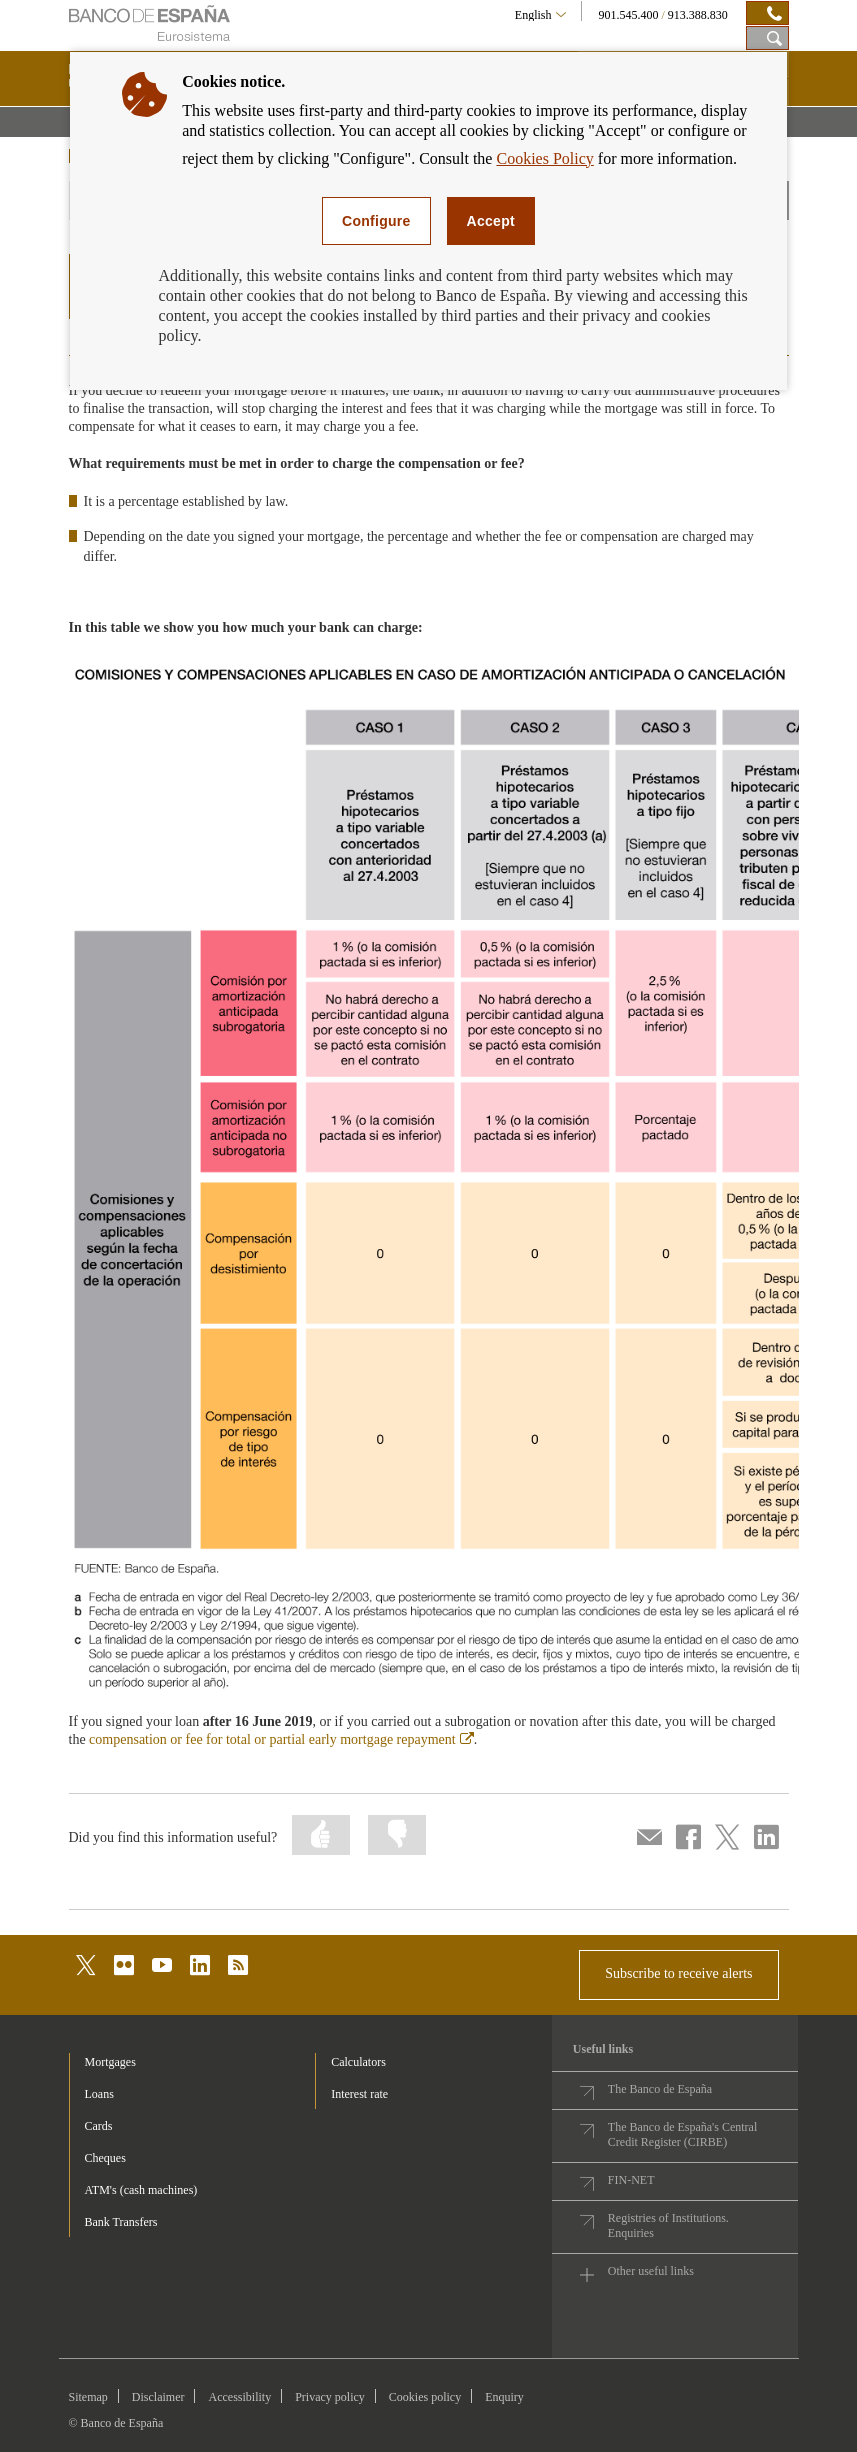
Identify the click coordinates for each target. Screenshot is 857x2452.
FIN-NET (631, 2180)
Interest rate (359, 2094)
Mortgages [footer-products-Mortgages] (110, 2062)
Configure (376, 221)
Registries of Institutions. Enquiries (668, 2225)
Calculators (358, 2062)
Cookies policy (425, 2397)
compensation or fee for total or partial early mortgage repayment (281, 1739)
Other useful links (651, 2271)
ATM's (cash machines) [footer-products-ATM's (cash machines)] (141, 2190)
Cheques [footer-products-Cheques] (105, 2158)
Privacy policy (330, 2397)
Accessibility (239, 2397)
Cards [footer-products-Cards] (99, 2126)
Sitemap (88, 2397)
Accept (491, 221)
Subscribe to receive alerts (678, 1973)
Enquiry (504, 2397)
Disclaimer (158, 2397)
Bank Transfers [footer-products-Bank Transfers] (121, 2222)
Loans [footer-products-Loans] (99, 2094)
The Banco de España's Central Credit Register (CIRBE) (682, 2134)
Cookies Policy (544, 158)
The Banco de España (660, 2089)
